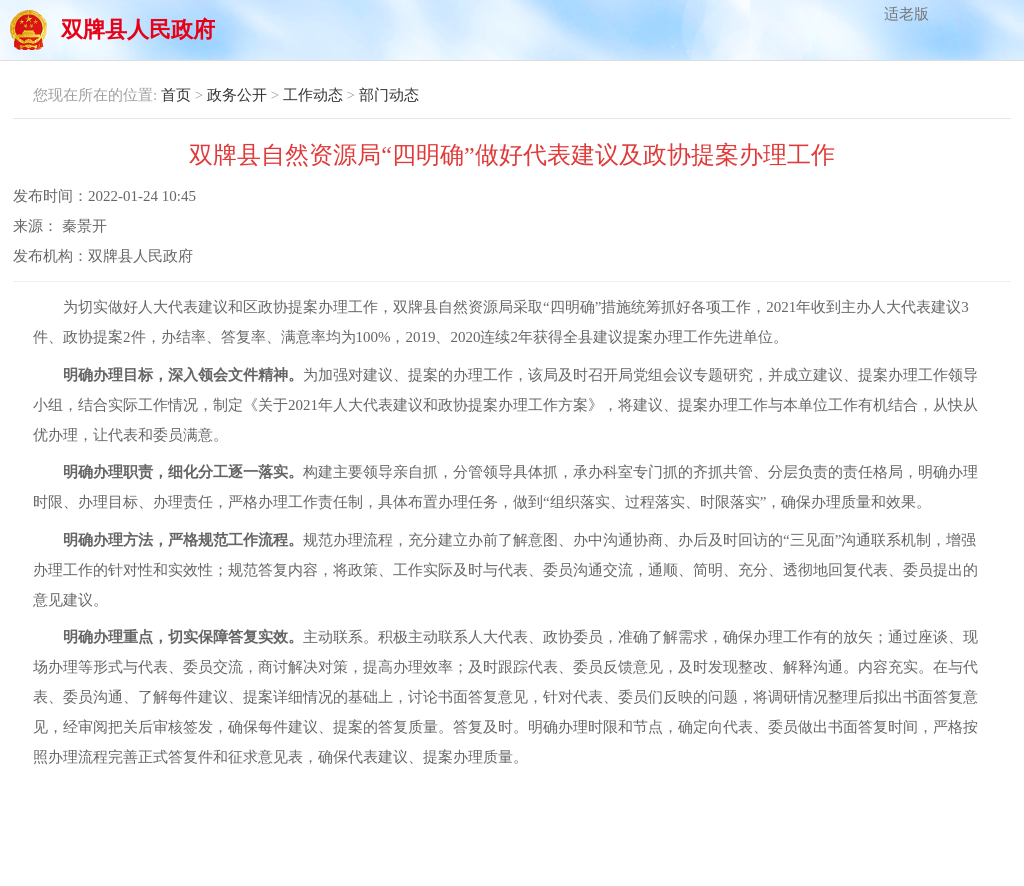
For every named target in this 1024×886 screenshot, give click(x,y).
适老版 (906, 14)
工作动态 (313, 95)
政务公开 (237, 95)
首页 (176, 95)
